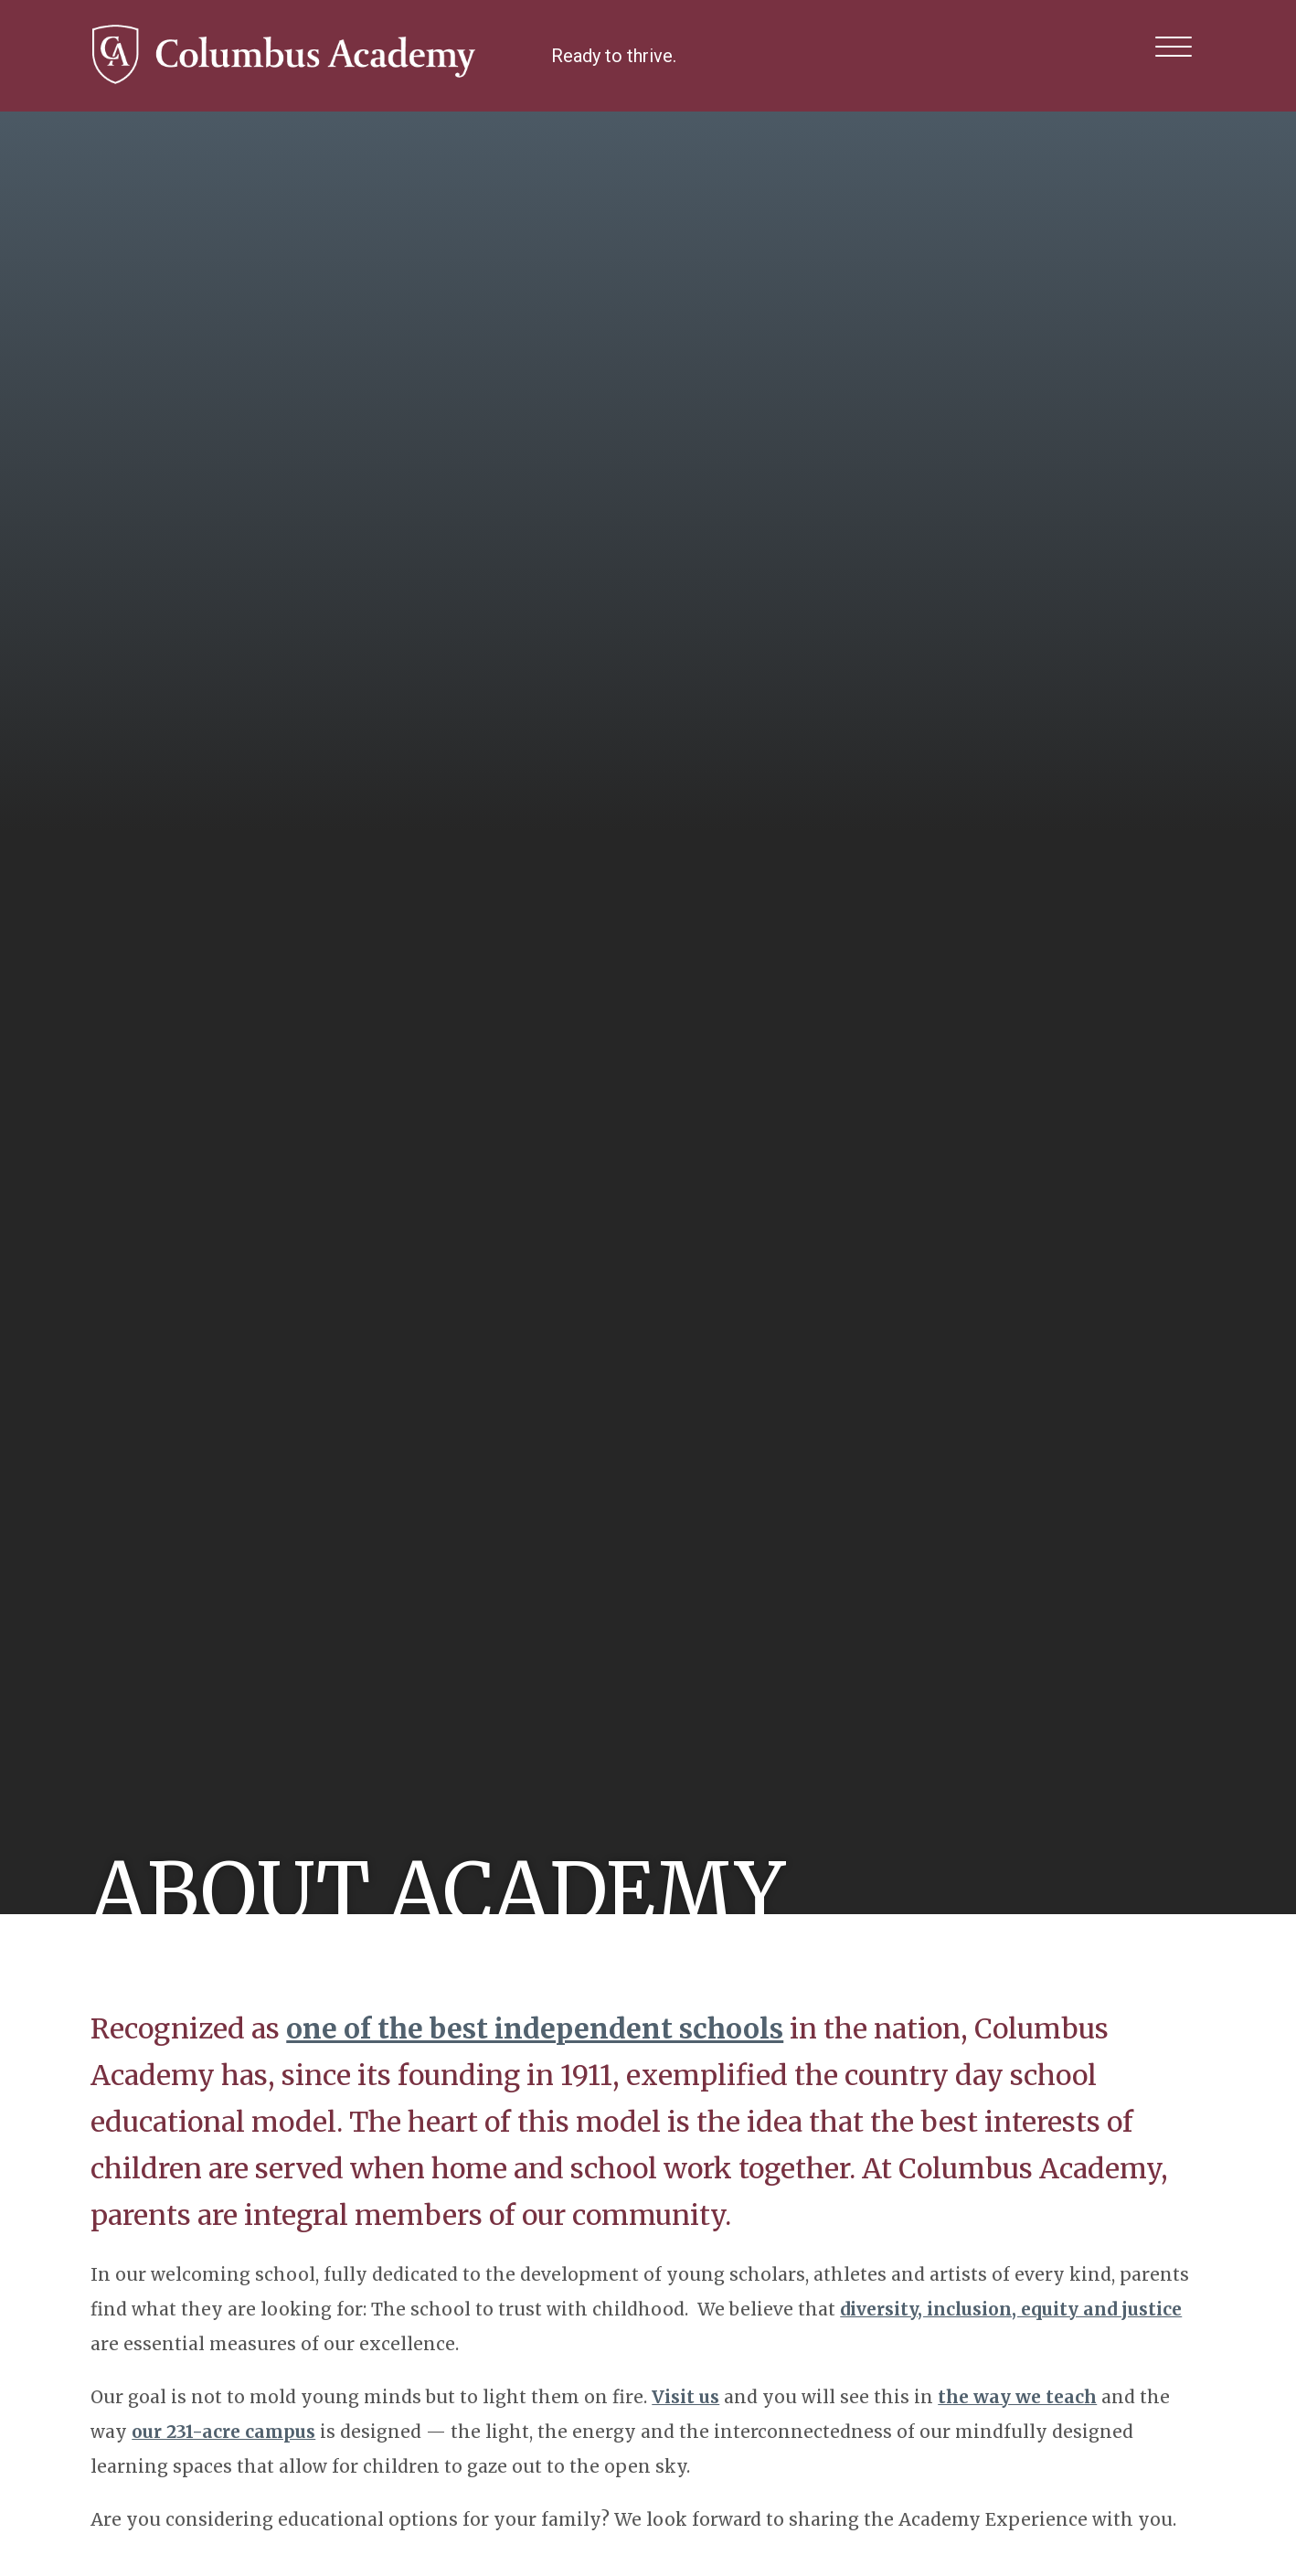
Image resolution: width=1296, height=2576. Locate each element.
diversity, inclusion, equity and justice (1011, 2309)
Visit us (685, 2397)
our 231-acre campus (223, 2432)
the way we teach (1017, 2397)
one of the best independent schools (534, 2028)
